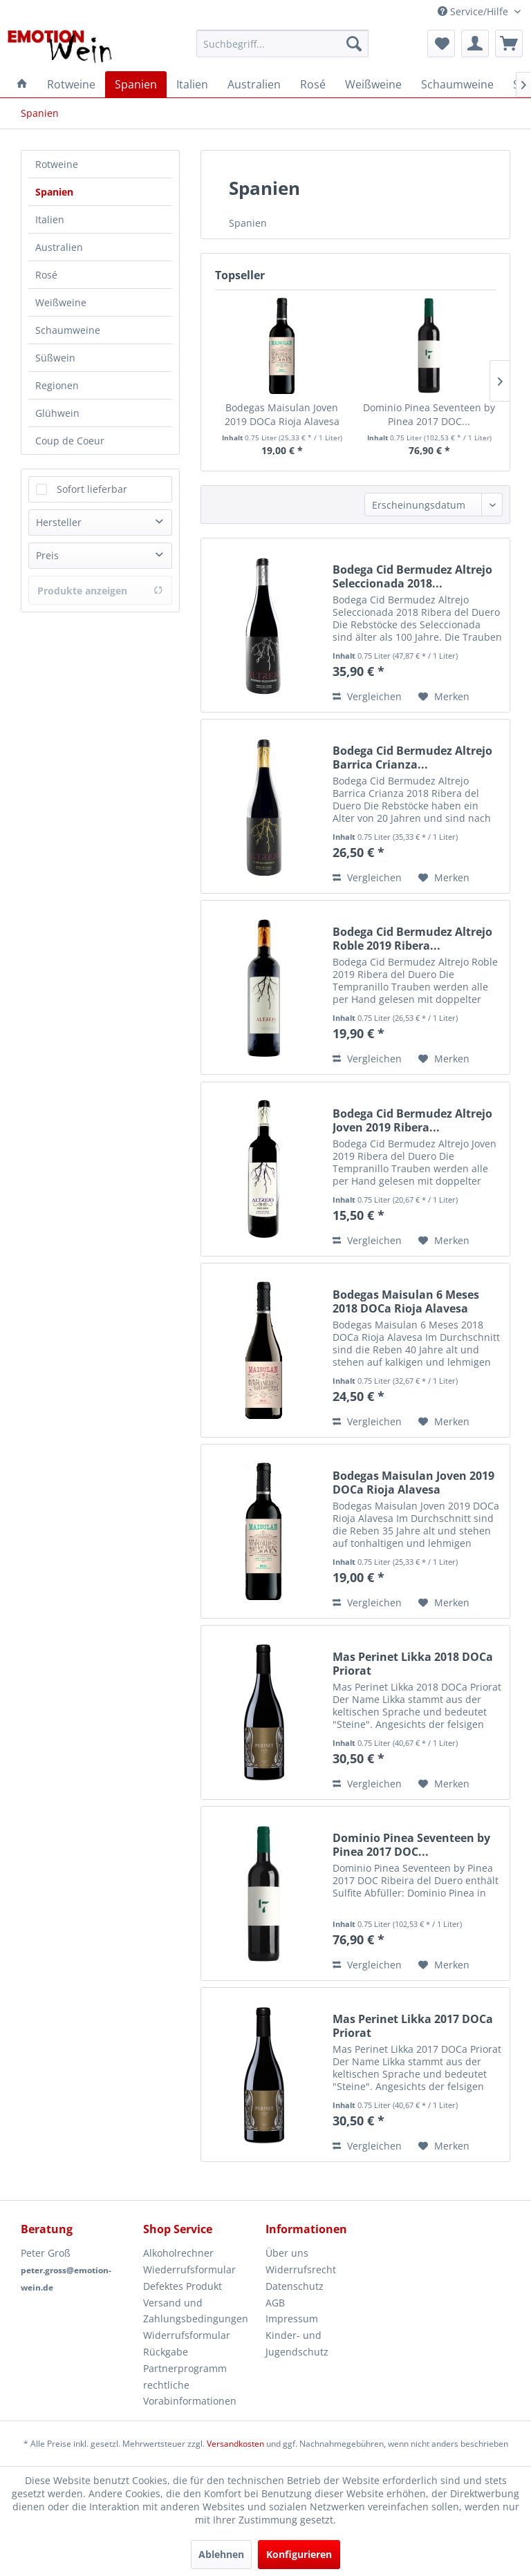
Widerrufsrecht (301, 2269)
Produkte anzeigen (100, 590)
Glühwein (57, 413)
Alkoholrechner (178, 2252)
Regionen (57, 385)
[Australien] (254, 84)
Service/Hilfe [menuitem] (474, 11)
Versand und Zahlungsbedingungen (195, 2311)
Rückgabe (165, 2351)
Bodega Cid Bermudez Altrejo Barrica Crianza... (412, 757)
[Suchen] (354, 43)
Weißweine (60, 302)
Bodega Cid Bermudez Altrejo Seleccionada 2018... (412, 576)
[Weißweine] (373, 84)
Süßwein (55, 357)
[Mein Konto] (475, 43)
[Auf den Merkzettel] (443, 696)
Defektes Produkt (182, 2286)
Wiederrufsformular (189, 2269)
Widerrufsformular (186, 2335)
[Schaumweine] (457, 84)
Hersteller (59, 522)
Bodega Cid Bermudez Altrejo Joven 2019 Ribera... (412, 1120)
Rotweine (56, 164)
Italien (49, 219)
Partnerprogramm (185, 2368)
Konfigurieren (299, 2554)
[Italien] (192, 84)
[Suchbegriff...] (282, 43)
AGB (275, 2302)
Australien (59, 247)
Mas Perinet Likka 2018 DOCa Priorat (413, 1663)
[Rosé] (312, 84)
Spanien (54, 191)
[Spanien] (136, 84)
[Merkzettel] (441, 43)
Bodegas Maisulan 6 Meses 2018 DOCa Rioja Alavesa (406, 1301)
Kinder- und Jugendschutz (297, 2343)
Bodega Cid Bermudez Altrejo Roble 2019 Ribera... (412, 938)
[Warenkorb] (509, 43)
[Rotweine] (71, 84)
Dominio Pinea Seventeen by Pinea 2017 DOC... (429, 414)
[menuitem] (282, 43)
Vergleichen (367, 696)
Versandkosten (235, 2444)
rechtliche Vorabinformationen (189, 2393)
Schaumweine (67, 330)
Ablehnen (221, 2554)
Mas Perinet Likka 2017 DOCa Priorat (413, 2026)
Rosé (46, 274)
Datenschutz (295, 2286)
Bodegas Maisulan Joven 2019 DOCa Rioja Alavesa (282, 414)
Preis (47, 555)
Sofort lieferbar (92, 489)
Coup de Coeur (69, 440)
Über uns (287, 2252)
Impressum (292, 2318)
